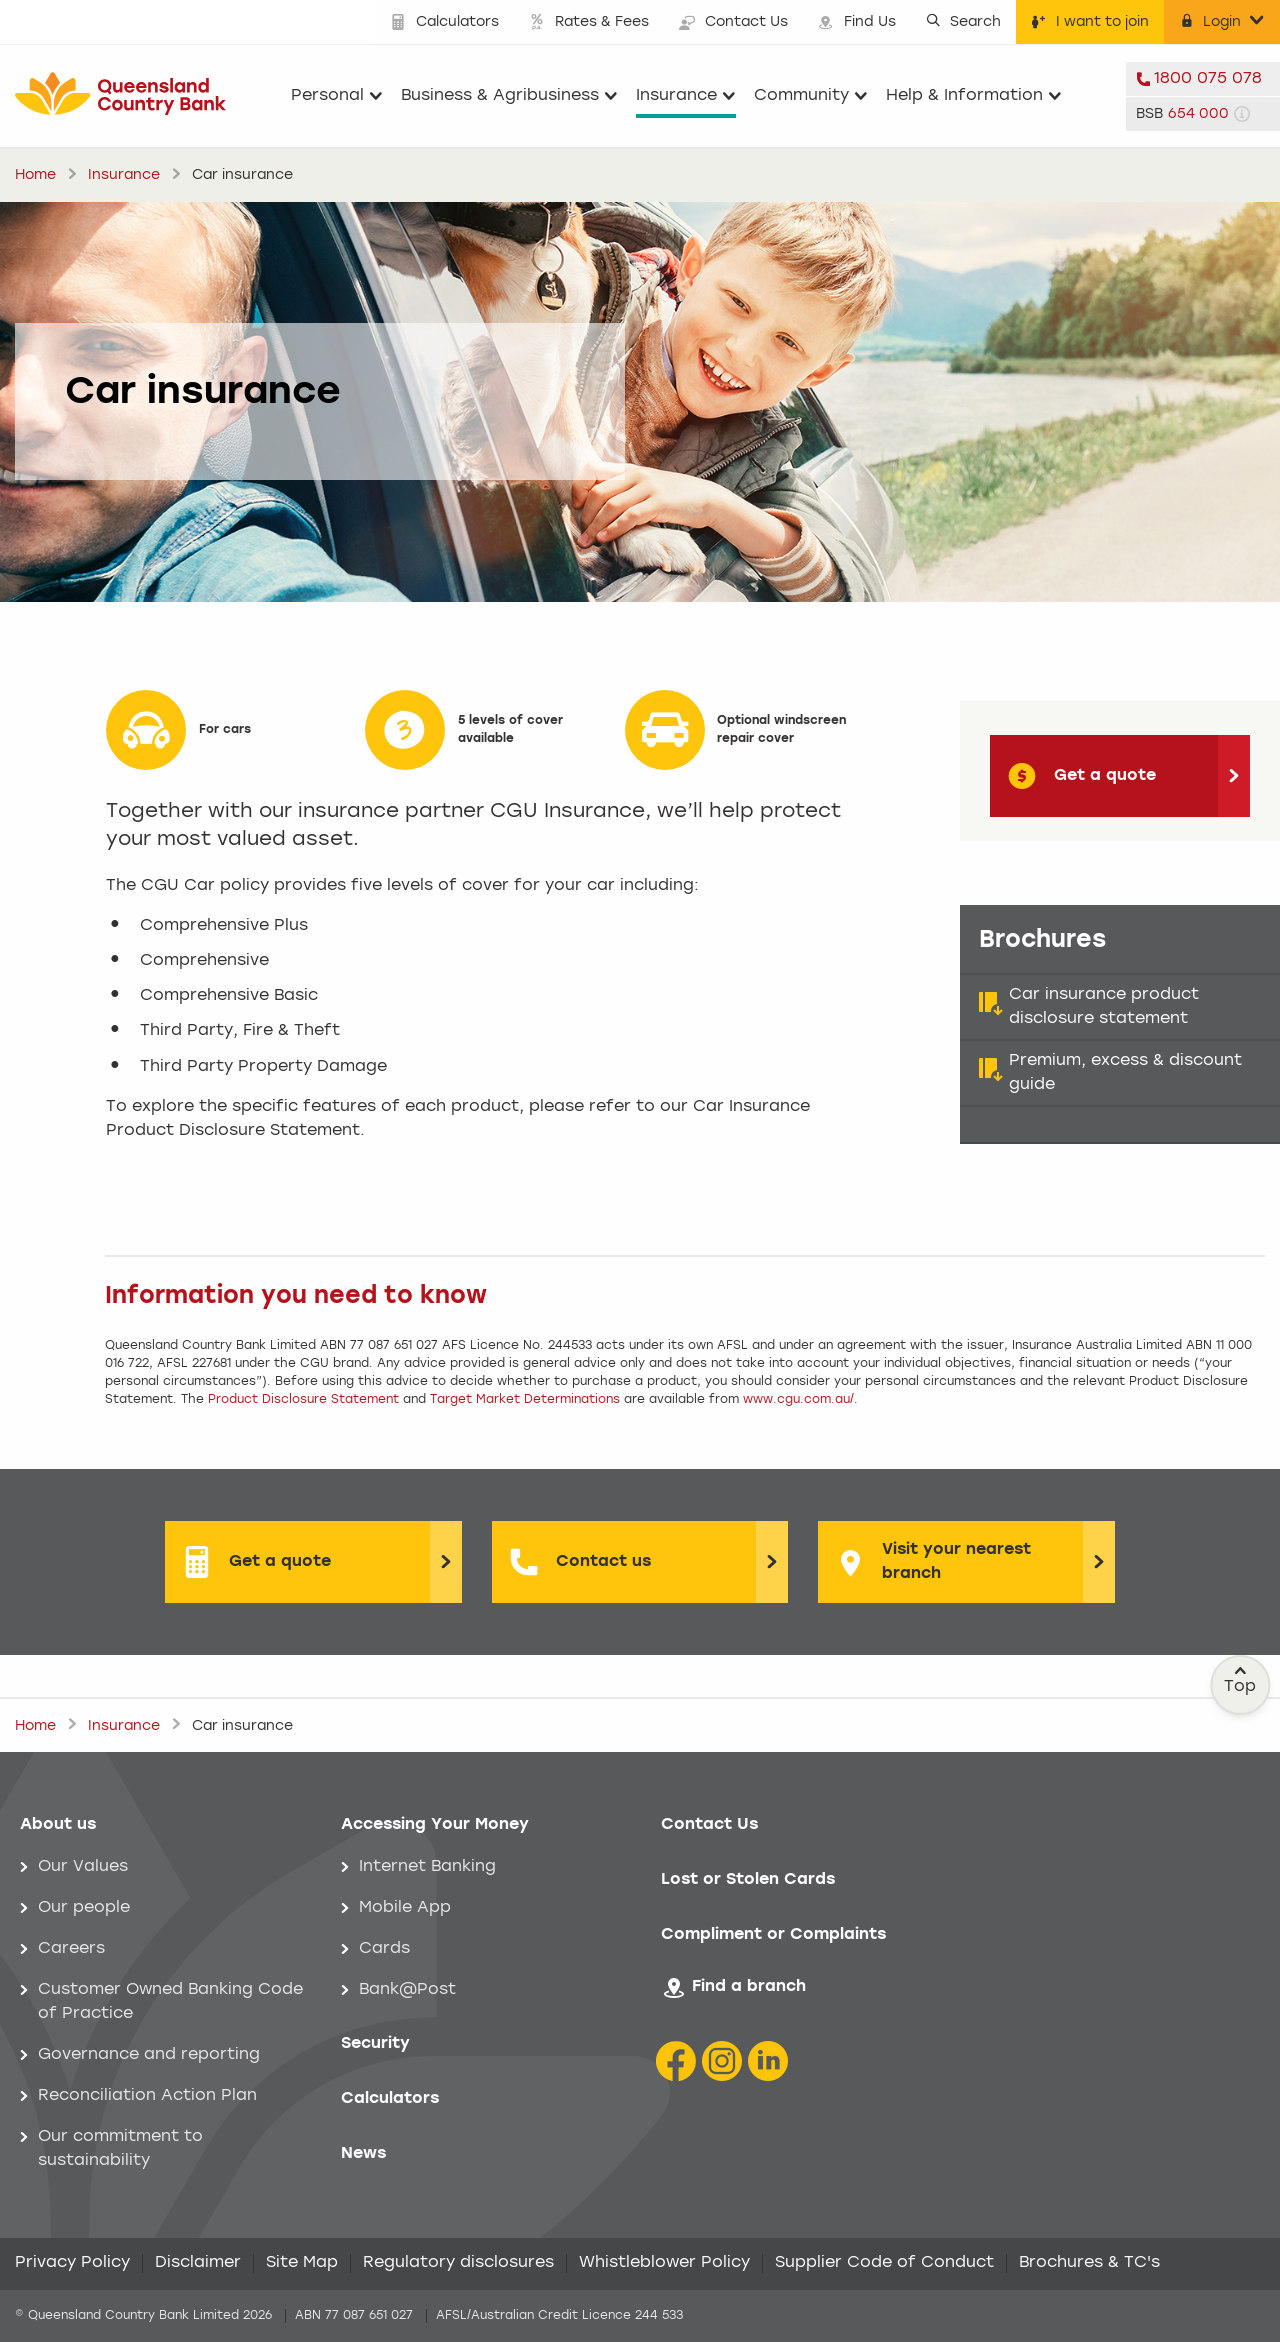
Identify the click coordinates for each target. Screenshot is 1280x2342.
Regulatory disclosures (458, 2263)
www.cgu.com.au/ (798, 1400)
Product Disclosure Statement (303, 1400)
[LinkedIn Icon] (768, 2061)
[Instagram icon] (722, 2061)
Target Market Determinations (525, 1400)
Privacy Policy (72, 2263)
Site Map (302, 2263)
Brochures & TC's (1089, 2263)
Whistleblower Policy (664, 2263)
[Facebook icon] (676, 2061)
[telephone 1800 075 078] (1203, 79)
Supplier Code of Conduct (884, 2263)
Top (1241, 1680)
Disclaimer (198, 2263)
